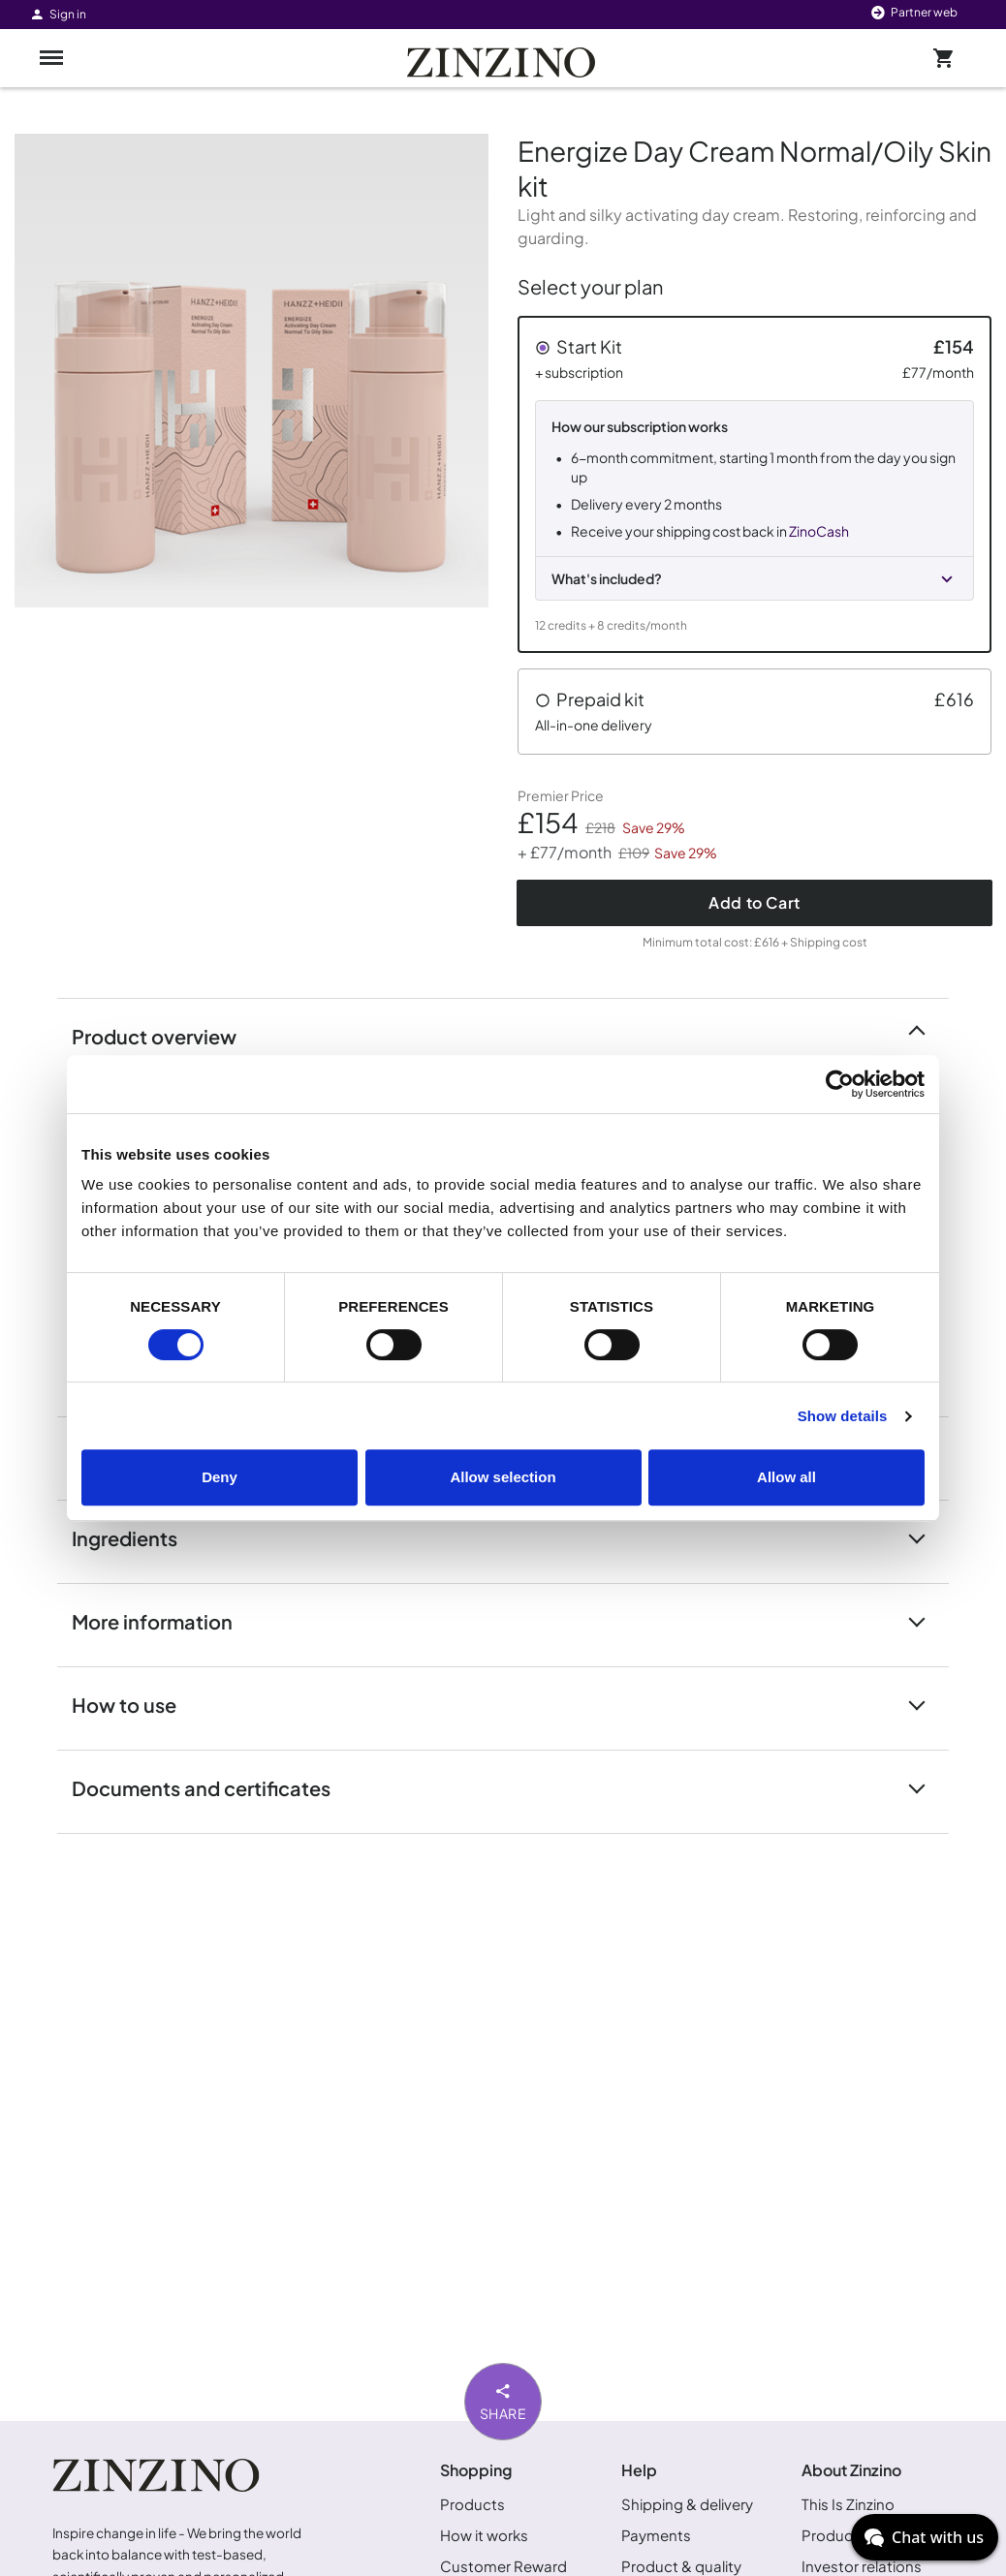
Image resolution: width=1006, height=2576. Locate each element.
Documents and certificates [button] (213, 1787)
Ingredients (136, 1537)
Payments (656, 2535)
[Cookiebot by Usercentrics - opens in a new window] (840, 1084)
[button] (754, 484)
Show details (843, 1416)
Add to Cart (754, 902)
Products (472, 2504)
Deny (219, 1477)
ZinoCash (819, 531)
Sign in (57, 14)
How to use (136, 1704)
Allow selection (502, 1477)
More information (164, 1620)
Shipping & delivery (687, 2504)
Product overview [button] (166, 1035)
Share (503, 2400)
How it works (484, 2535)
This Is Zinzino (848, 2504)
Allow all (786, 1477)
